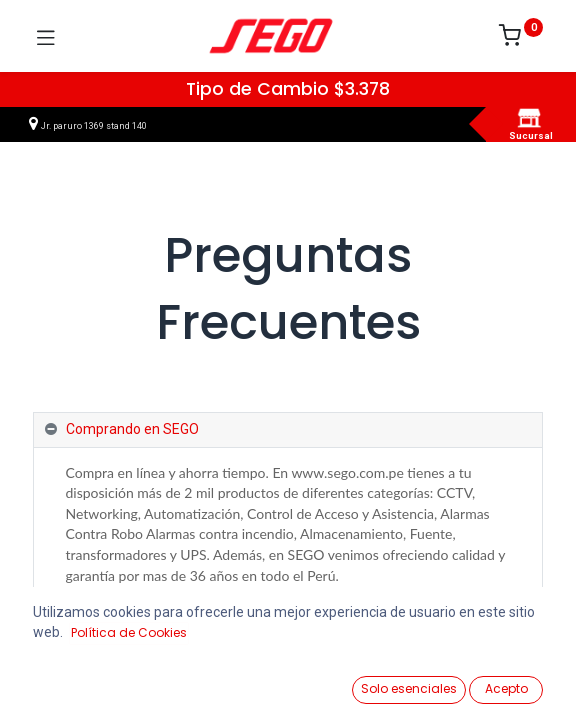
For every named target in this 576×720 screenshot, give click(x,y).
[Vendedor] (510, 681)
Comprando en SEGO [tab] (132, 429)
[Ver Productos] (65, 682)
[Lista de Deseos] (362, 681)
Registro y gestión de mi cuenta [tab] (165, 634)
